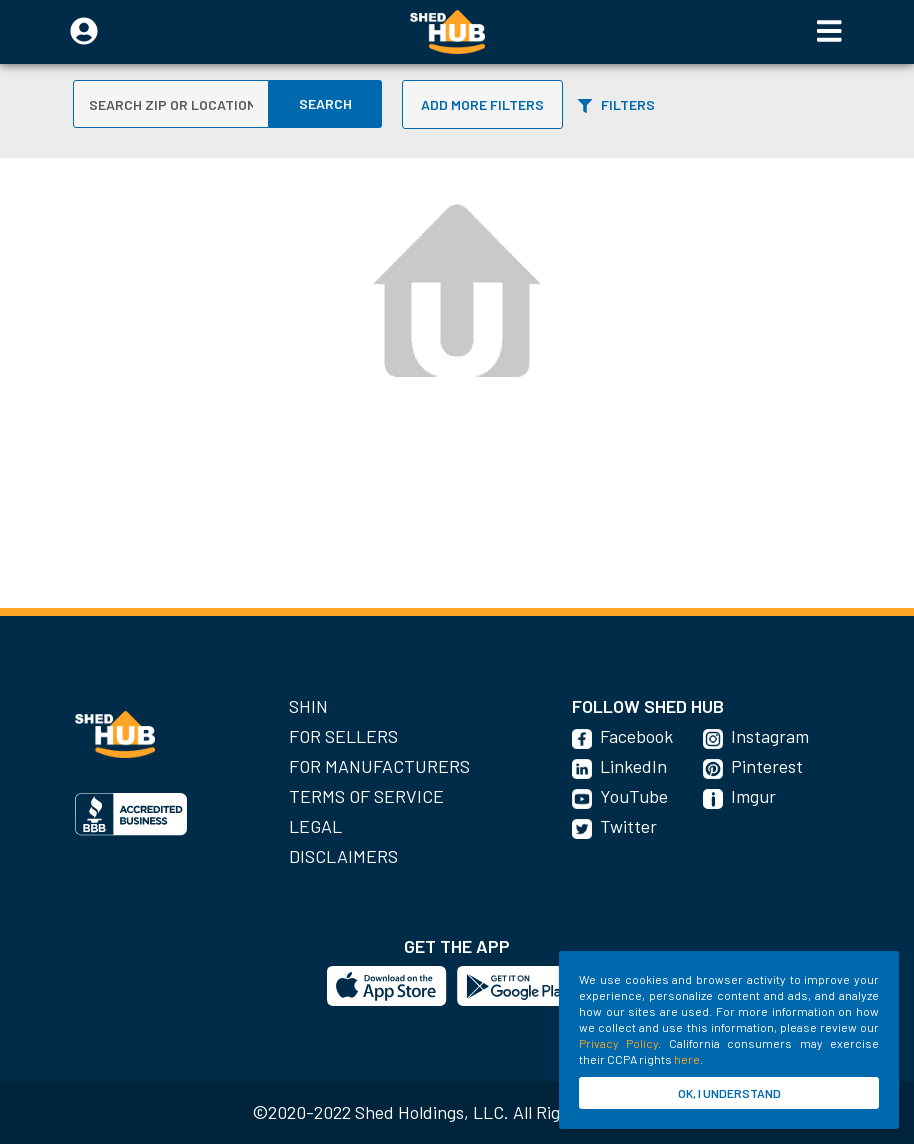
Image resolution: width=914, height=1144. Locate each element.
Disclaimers (343, 856)
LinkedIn (633, 766)
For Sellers (343, 736)
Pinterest (767, 766)
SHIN (308, 706)
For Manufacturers (379, 766)
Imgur (753, 796)
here (687, 1059)
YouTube (634, 796)
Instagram (770, 736)
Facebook (636, 736)
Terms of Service (366, 796)
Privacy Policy (618, 1043)
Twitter (628, 826)
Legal (315, 826)
